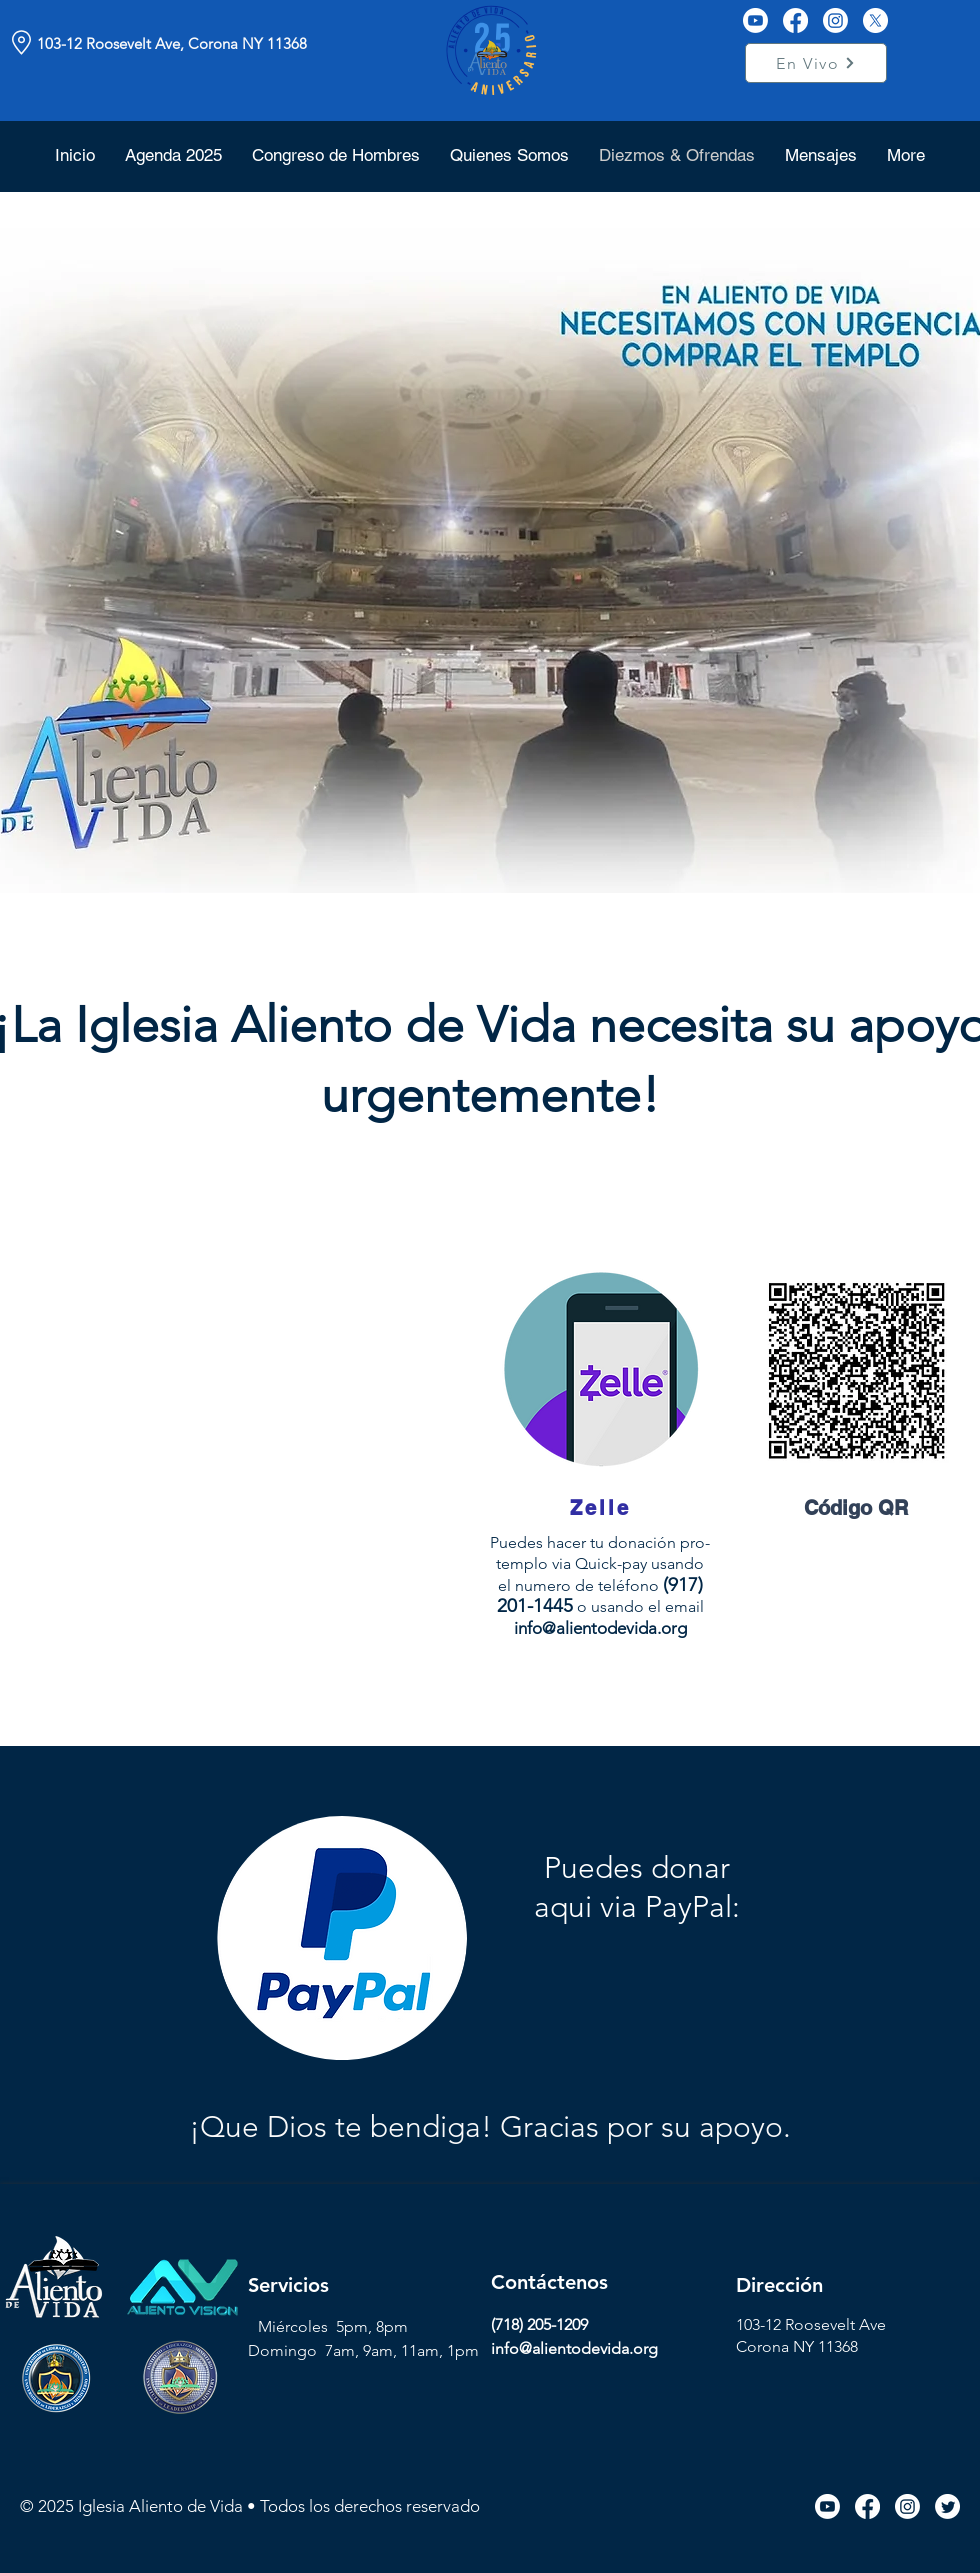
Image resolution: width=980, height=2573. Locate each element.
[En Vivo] (816, 63)
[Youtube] (755, 20)
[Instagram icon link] (907, 2506)
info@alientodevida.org (600, 1628)
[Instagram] (835, 20)
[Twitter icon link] (947, 2506)
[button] (509, 155)
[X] (875, 20)
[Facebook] (795, 20)
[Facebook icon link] (867, 2506)
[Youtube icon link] (827, 2506)
